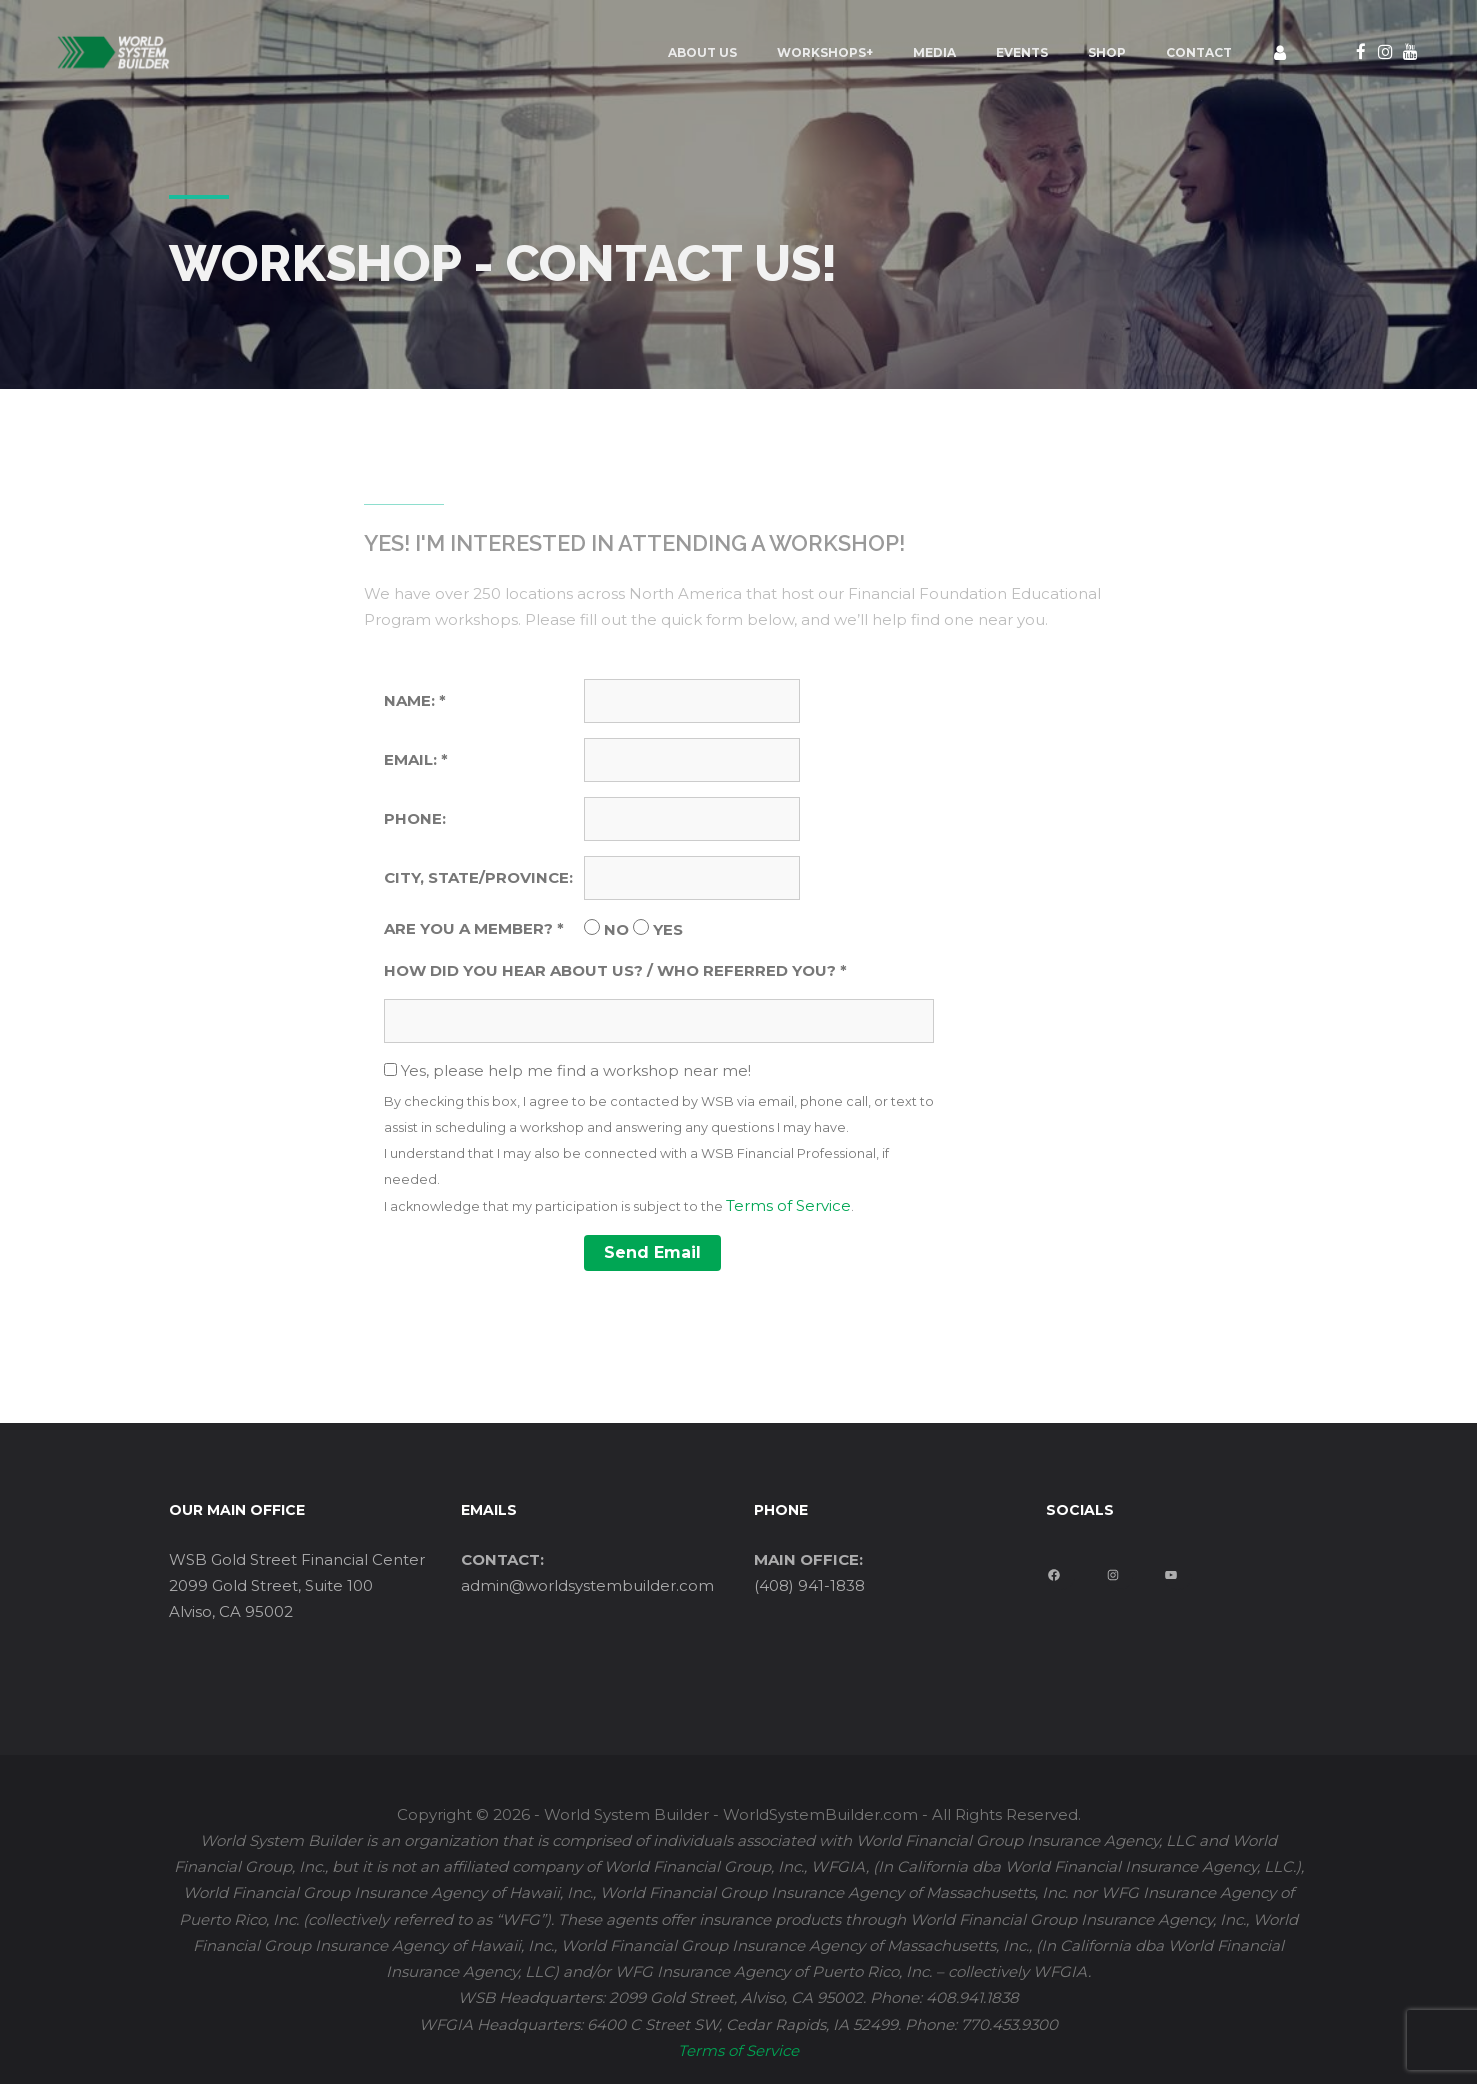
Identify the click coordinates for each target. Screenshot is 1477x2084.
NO (616, 929)
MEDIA (822, 52)
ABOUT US (590, 52)
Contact (1087, 52)
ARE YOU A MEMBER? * (474, 928)
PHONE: (415, 818)
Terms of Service (788, 1205)
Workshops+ (713, 52)
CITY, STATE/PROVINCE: (478, 877)
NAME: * (415, 700)
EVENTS (910, 52)
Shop (995, 52)
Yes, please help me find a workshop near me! (664, 1140)
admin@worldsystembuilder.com (587, 1585)
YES (668, 929)
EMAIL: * (416, 759)
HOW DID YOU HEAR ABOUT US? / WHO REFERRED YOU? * (615, 970)
